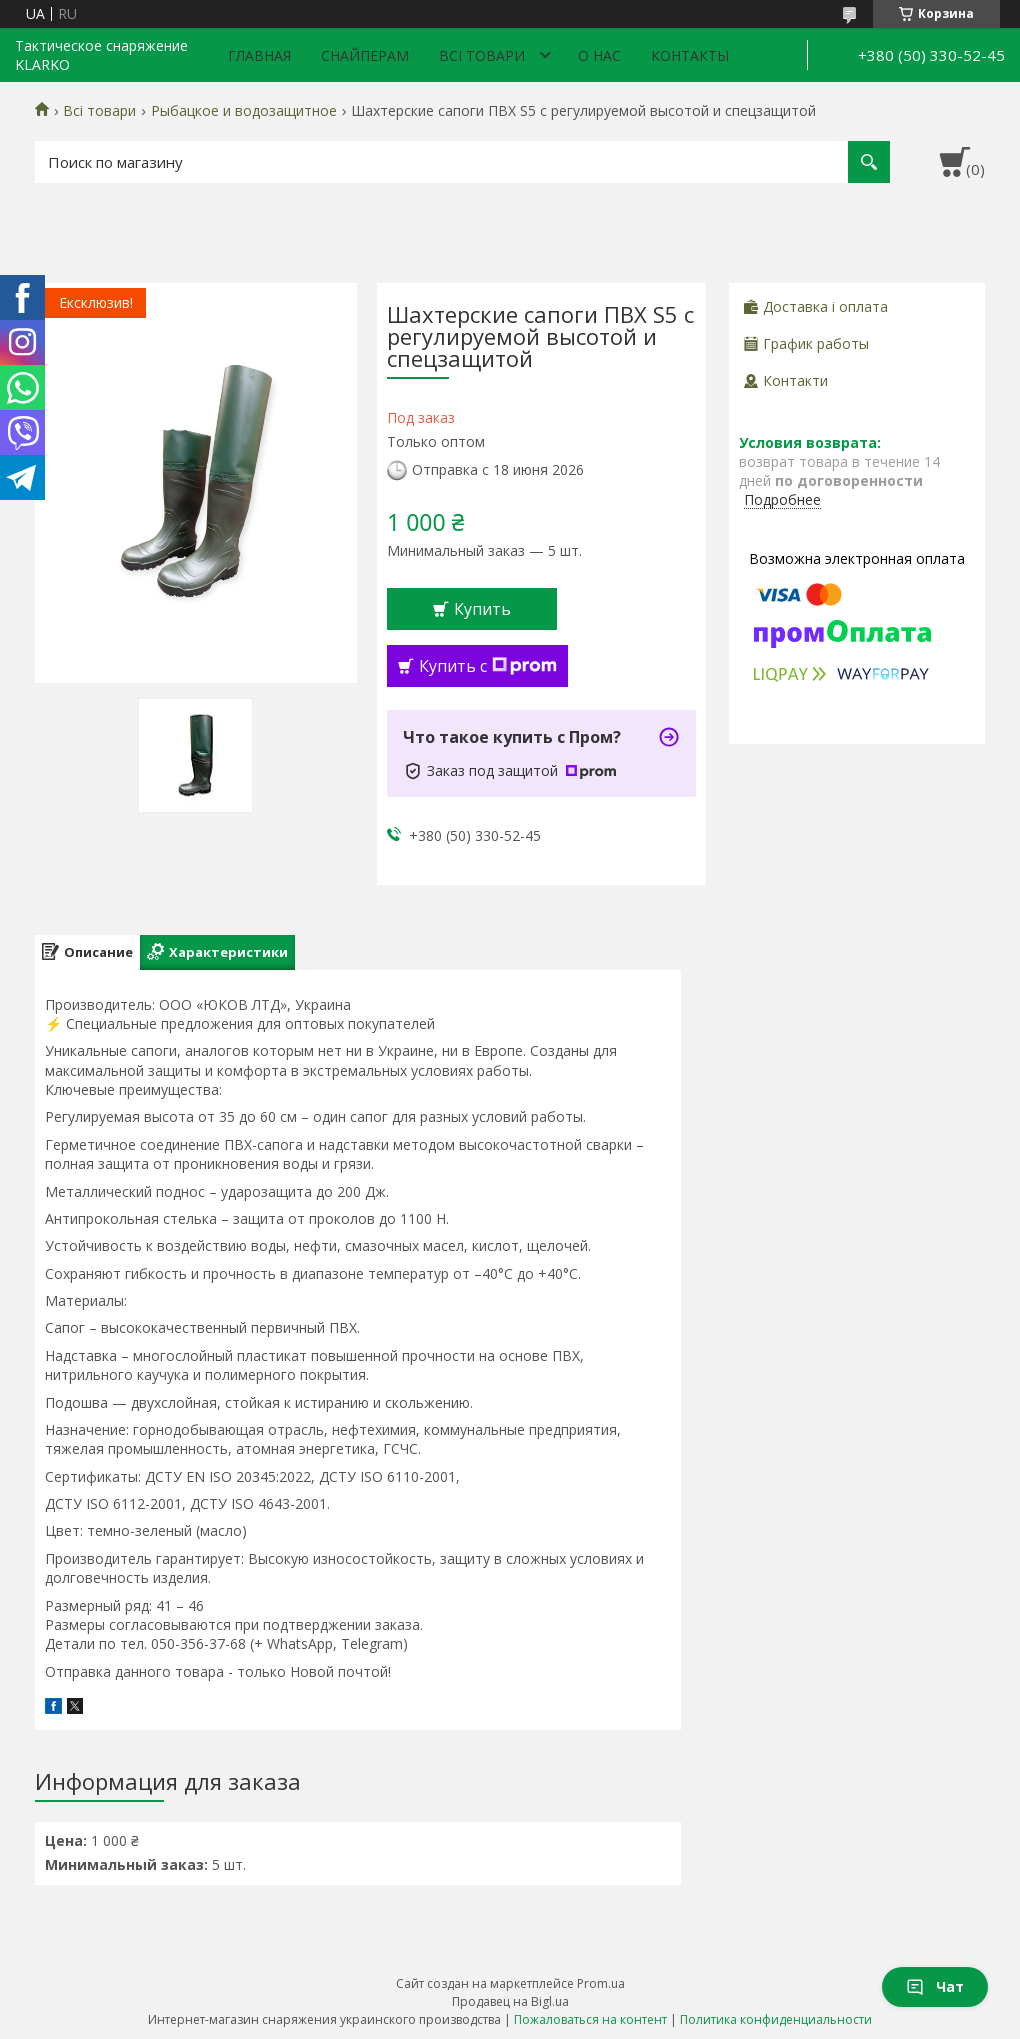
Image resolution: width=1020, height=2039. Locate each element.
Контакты (690, 55)
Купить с (488, 666)
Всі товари (482, 55)
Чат (935, 1986)
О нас (599, 55)
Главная (259, 55)
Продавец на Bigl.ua (510, 2001)
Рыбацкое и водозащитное (244, 111)
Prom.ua (601, 1983)
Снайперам (365, 55)
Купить (482, 609)
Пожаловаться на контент (590, 2019)
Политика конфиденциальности (776, 2019)
